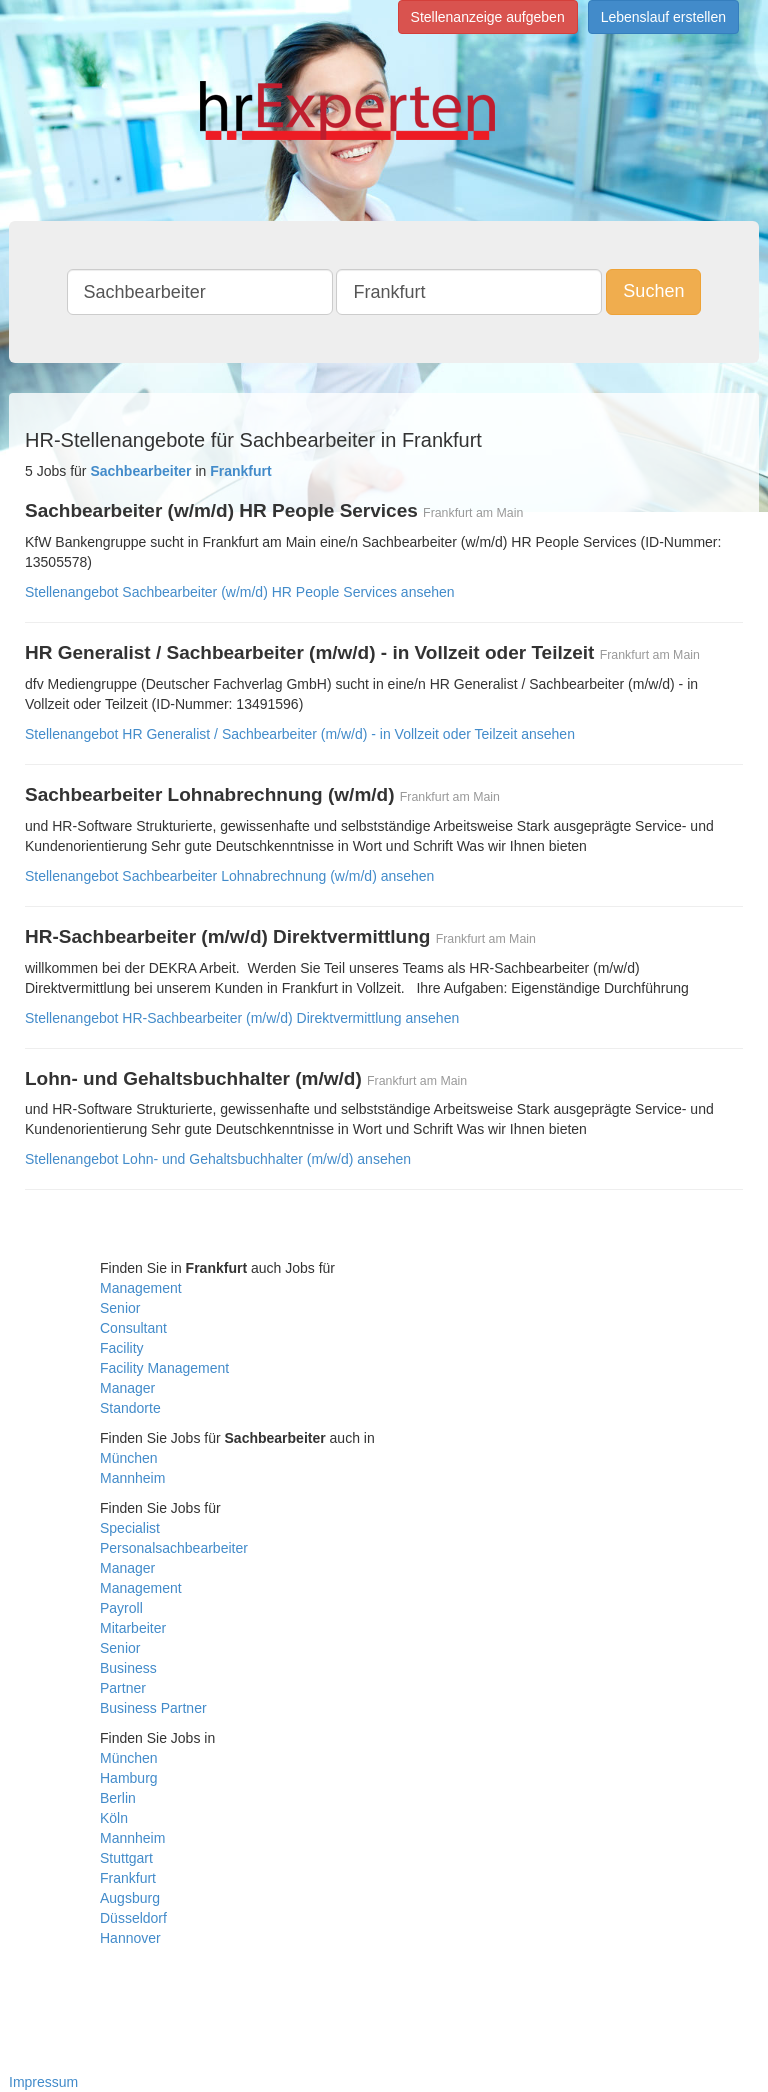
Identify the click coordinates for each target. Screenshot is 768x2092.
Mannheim (132, 1478)
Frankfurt (128, 1878)
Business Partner (153, 1708)
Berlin (118, 1798)
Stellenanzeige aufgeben (488, 17)
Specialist (130, 1528)
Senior (120, 1308)
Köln (114, 1818)
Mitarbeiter (133, 1628)
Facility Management (164, 1368)
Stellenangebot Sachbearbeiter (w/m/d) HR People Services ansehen (240, 592)
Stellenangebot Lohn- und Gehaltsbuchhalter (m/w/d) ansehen (218, 1159)
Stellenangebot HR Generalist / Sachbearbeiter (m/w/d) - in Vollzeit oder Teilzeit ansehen (300, 734)
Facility (122, 1348)
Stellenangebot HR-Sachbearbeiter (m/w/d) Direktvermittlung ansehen (242, 1018)
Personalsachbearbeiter (174, 1548)
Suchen (653, 291)
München (129, 1458)
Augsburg (130, 1898)
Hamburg (129, 1778)
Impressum (43, 2082)
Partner (123, 1688)
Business (128, 1668)
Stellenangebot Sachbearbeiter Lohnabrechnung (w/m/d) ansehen (229, 876)
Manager (127, 1388)
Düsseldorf (133, 1918)
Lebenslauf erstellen (663, 17)
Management (141, 1288)
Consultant (133, 1328)
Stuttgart (126, 1858)
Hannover (130, 1938)
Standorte (130, 1408)
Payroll (121, 1608)
